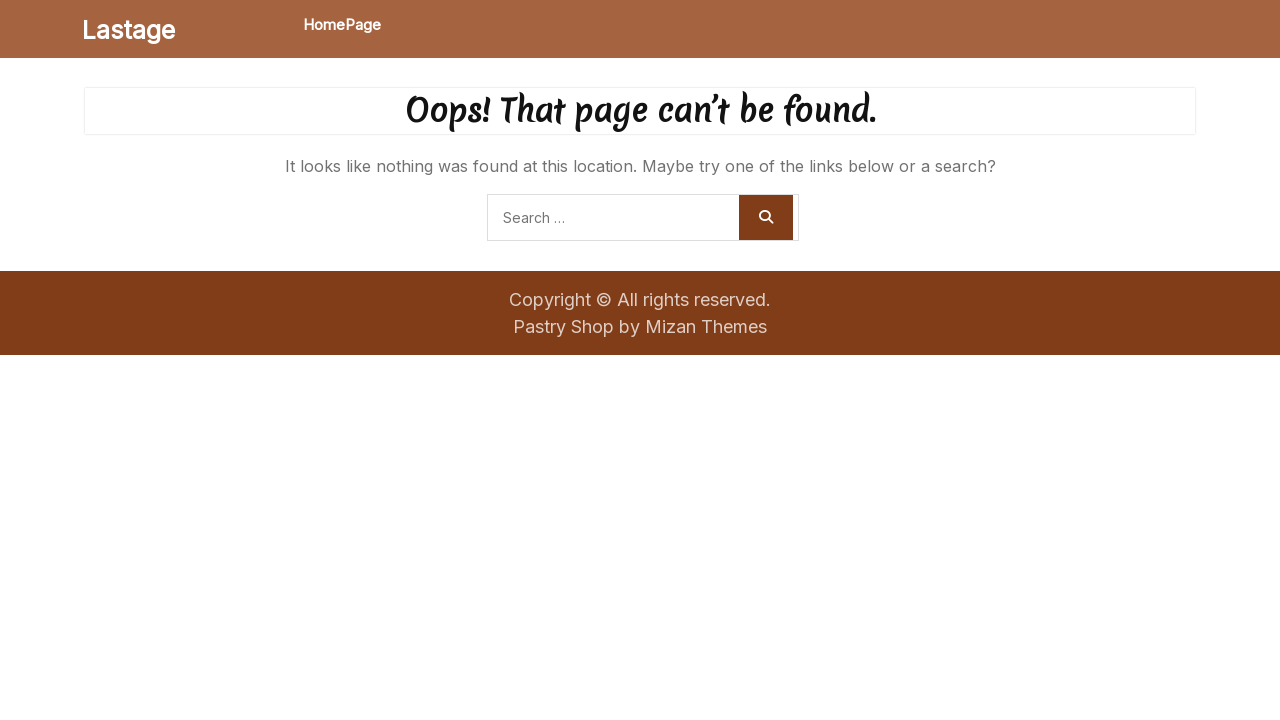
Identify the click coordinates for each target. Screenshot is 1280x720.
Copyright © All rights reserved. (640, 299)
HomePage (342, 24)
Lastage (128, 30)
